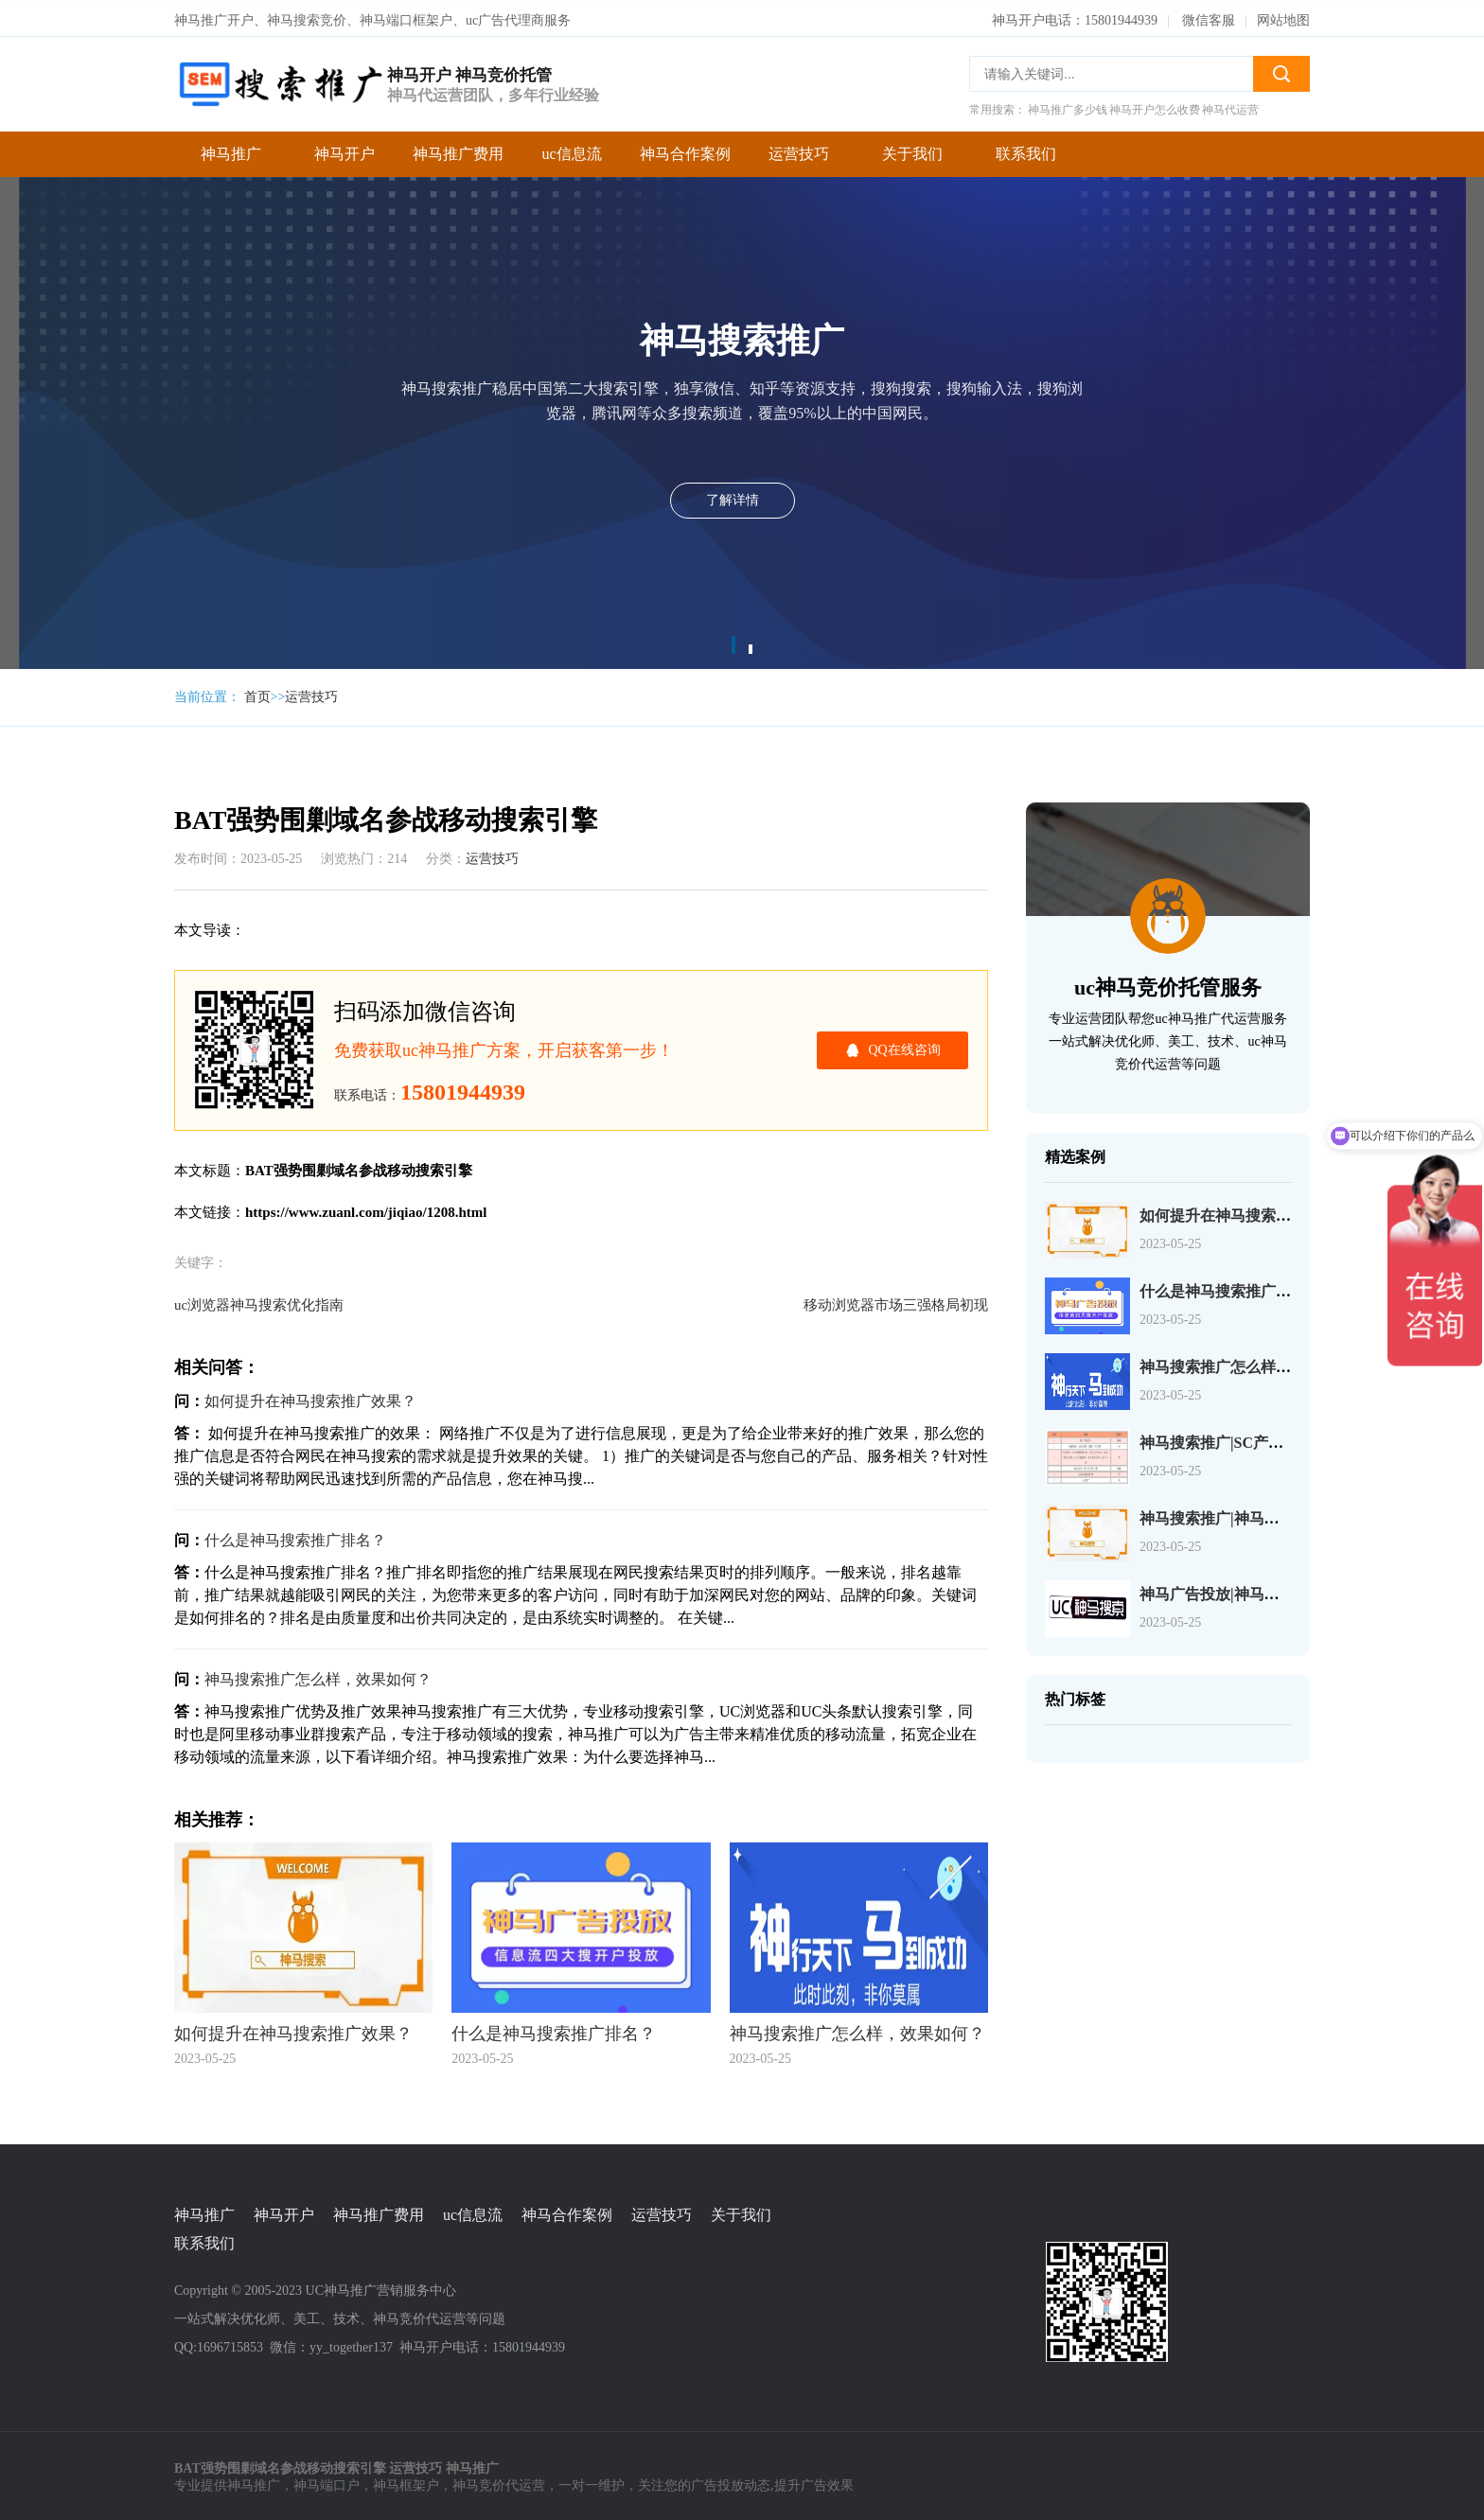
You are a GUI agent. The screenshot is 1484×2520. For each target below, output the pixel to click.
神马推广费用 (458, 150)
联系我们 (1026, 150)
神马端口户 (326, 2483)
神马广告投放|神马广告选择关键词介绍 (1270, 1590)
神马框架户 (406, 2483)
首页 (257, 693)
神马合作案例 (685, 150)
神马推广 (231, 150)
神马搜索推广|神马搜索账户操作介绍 (1263, 1515)
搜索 (1281, 70)
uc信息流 (571, 150)
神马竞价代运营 (498, 2483)
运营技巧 (798, 150)
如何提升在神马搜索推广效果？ (310, 1397)
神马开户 (344, 150)
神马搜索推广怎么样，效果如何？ (318, 1675)
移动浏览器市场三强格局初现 (896, 1301)
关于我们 (912, 150)
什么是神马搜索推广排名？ (295, 1536)
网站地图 (1283, 16)
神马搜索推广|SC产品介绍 (1227, 1439)
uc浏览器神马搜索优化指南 (259, 1301)
